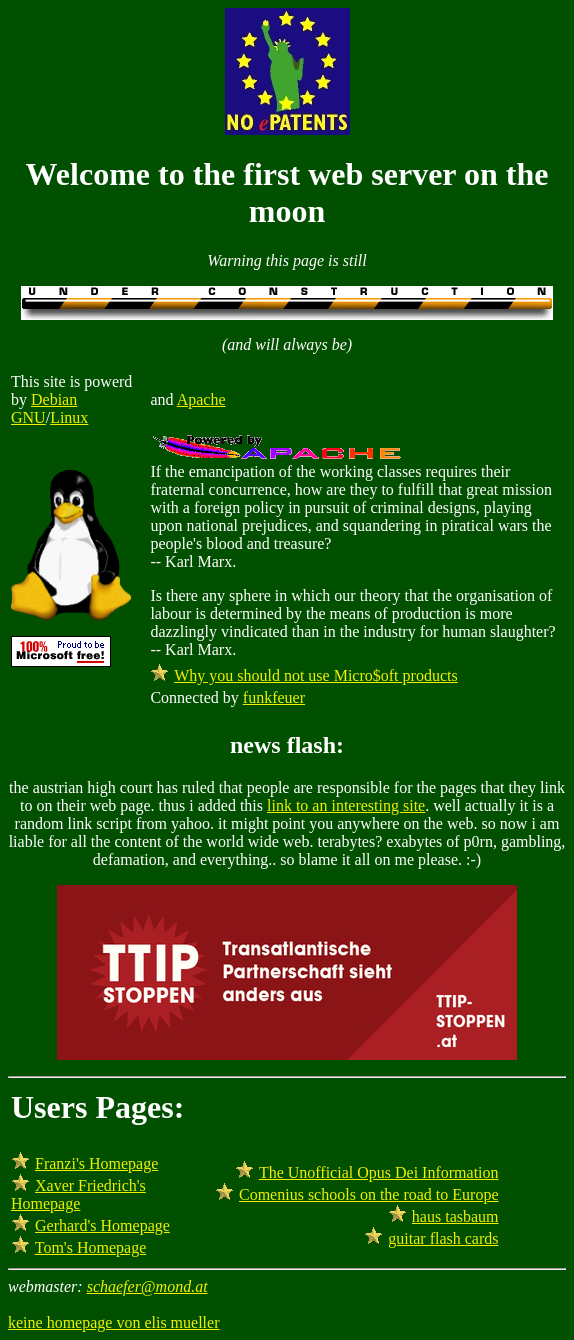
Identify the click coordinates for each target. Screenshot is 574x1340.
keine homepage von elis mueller (113, 1322)
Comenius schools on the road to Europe (369, 1194)
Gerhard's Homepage (102, 1225)
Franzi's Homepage (96, 1163)
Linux (69, 417)
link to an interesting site (346, 805)
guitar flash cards (443, 1238)
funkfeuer (274, 697)
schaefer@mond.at (147, 1286)
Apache (201, 399)
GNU (28, 417)
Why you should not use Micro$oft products (316, 675)
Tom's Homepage (91, 1247)
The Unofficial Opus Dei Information (379, 1172)
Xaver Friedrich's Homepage (78, 1194)
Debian (54, 399)
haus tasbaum (455, 1216)
